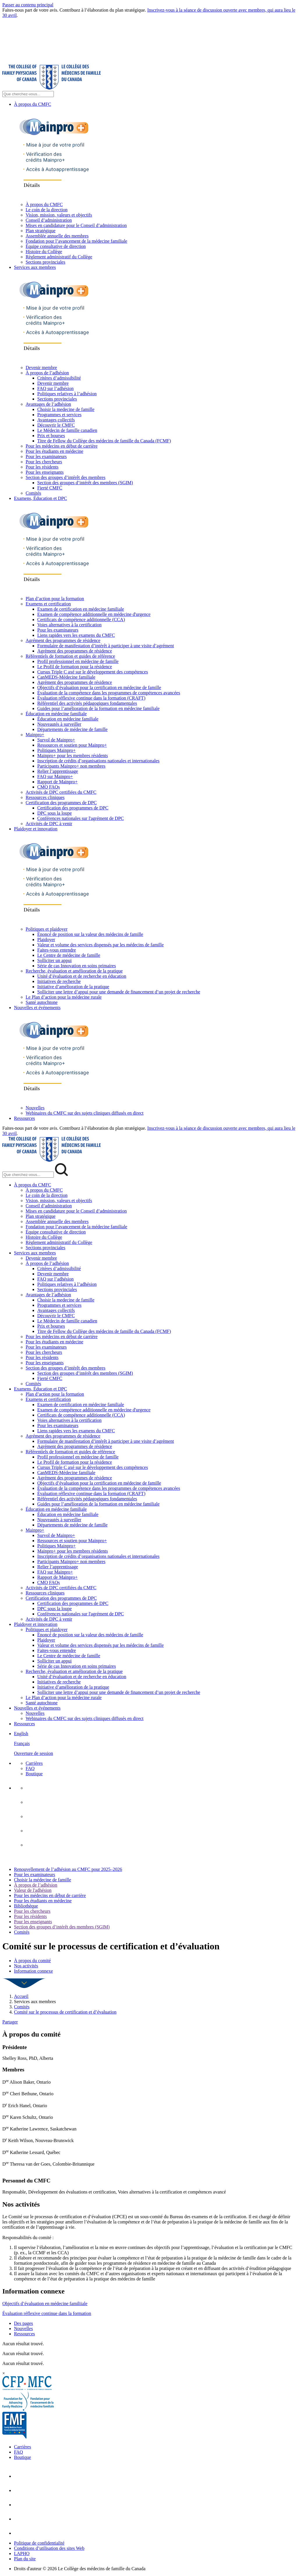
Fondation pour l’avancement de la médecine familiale (76, 241)
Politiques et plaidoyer (47, 929)
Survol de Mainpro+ (56, 739)
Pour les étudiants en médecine (54, 451)
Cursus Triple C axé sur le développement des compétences (92, 671)
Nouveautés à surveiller (59, 724)
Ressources (24, 1118)
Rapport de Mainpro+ (57, 781)
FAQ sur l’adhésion (55, 388)
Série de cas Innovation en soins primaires (76, 965)
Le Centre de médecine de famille (68, 955)
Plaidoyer (46, 939)
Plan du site (25, 2558)
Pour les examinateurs (46, 456)
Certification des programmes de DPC (61, 802)
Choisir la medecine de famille (65, 409)
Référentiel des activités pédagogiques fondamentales (87, 703)
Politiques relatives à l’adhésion (67, 393)
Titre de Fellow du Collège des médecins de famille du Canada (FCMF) (104, 440)
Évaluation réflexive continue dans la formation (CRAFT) (91, 698)
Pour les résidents (42, 466)
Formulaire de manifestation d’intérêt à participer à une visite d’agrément (105, 645)
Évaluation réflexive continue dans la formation (46, 2313)
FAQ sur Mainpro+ (55, 776)
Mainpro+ (35, 734)
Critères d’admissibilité (59, 378)
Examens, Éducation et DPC (40, 498)
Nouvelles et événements (37, 1007)
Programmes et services (59, 414)
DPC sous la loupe (54, 813)
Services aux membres (35, 267)
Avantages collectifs (56, 419)
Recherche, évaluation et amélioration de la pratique (74, 970)
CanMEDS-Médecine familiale (66, 677)
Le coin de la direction (47, 209)
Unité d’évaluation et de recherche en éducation (81, 976)
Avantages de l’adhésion (48, 404)
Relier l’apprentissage (57, 771)
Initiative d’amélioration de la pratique (73, 986)
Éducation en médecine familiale (56, 713)
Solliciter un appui (54, 960)
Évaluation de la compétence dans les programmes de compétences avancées (108, 692)
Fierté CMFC (49, 487)
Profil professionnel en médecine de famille (77, 661)
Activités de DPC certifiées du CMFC (61, 792)
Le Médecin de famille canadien (67, 430)
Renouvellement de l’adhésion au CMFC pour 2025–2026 (68, 1869)
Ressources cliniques (45, 797)
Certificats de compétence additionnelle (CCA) (81, 619)
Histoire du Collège (44, 251)
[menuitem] (155, 1743)
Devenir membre (41, 367)
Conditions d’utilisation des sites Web (49, 2548)
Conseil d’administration (49, 220)
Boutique (34, 1773)
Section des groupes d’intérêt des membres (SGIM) (85, 482)
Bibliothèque (26, 1905)
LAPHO (21, 2553)
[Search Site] (28, 94)
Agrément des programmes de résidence (63, 640)
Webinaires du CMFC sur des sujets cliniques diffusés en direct (84, 1113)
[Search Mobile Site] (28, 1175)
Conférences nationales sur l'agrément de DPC (80, 818)
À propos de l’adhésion (47, 372)
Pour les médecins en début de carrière (61, 446)
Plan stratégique (41, 230)
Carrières (34, 1763)
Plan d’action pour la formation (55, 598)
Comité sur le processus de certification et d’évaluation (65, 2012)
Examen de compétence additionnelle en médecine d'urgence (93, 614)
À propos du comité (32, 1960)
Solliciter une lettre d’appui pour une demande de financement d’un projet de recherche (118, 991)
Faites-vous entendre (56, 950)
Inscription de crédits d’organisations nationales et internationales (98, 760)
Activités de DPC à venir (49, 823)
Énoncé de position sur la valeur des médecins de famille (90, 934)
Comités (33, 493)
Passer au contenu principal (28, 4)
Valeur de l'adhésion (33, 1890)
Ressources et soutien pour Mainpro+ (72, 745)
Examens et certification (48, 603)
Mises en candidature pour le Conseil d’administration (76, 225)
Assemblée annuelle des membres (57, 235)
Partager (10, 2021)
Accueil (21, 1996)
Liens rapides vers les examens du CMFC (76, 635)
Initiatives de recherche (59, 981)
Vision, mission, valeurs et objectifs (59, 214)
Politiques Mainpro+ (56, 750)
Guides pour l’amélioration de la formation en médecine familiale (98, 708)
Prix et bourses (51, 435)
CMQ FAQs (48, 786)
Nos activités (26, 1965)
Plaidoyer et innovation (35, 828)
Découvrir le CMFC (56, 425)
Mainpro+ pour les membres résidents (72, 755)
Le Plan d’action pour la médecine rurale (64, 997)
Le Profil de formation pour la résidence (74, 666)
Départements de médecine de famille (72, 729)
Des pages (23, 2323)
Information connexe (33, 1971)
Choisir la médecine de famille (42, 1879)
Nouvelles (35, 1107)
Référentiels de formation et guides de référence (70, 656)
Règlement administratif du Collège (59, 256)
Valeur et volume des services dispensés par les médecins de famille (100, 944)
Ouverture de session (33, 1753)
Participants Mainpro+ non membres (71, 766)
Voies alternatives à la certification (69, 624)
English (21, 1733)
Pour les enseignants (45, 472)
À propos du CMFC (32, 104)
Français (22, 1743)
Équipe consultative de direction (56, 246)
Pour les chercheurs (44, 461)
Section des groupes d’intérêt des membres (65, 477)
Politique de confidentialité (39, 2543)
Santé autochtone (42, 1002)
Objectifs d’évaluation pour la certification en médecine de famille (99, 687)
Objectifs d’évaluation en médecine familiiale (44, 2303)
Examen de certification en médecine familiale (80, 609)
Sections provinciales (45, 262)
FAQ (30, 1768)
